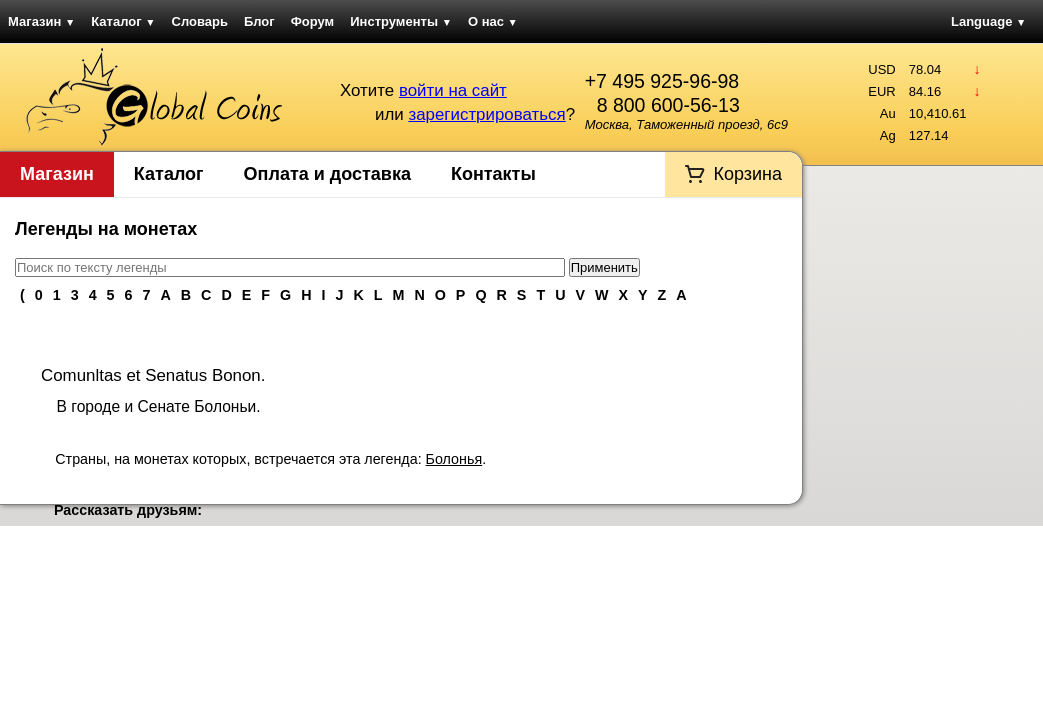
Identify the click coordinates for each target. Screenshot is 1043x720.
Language (988, 21)
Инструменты (401, 21)
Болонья (454, 459)
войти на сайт (453, 90)
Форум (312, 21)
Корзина (747, 174)
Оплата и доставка (327, 174)
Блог (259, 21)
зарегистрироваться (486, 114)
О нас (493, 21)
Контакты (493, 174)
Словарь (200, 21)
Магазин (41, 21)
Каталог (123, 21)
